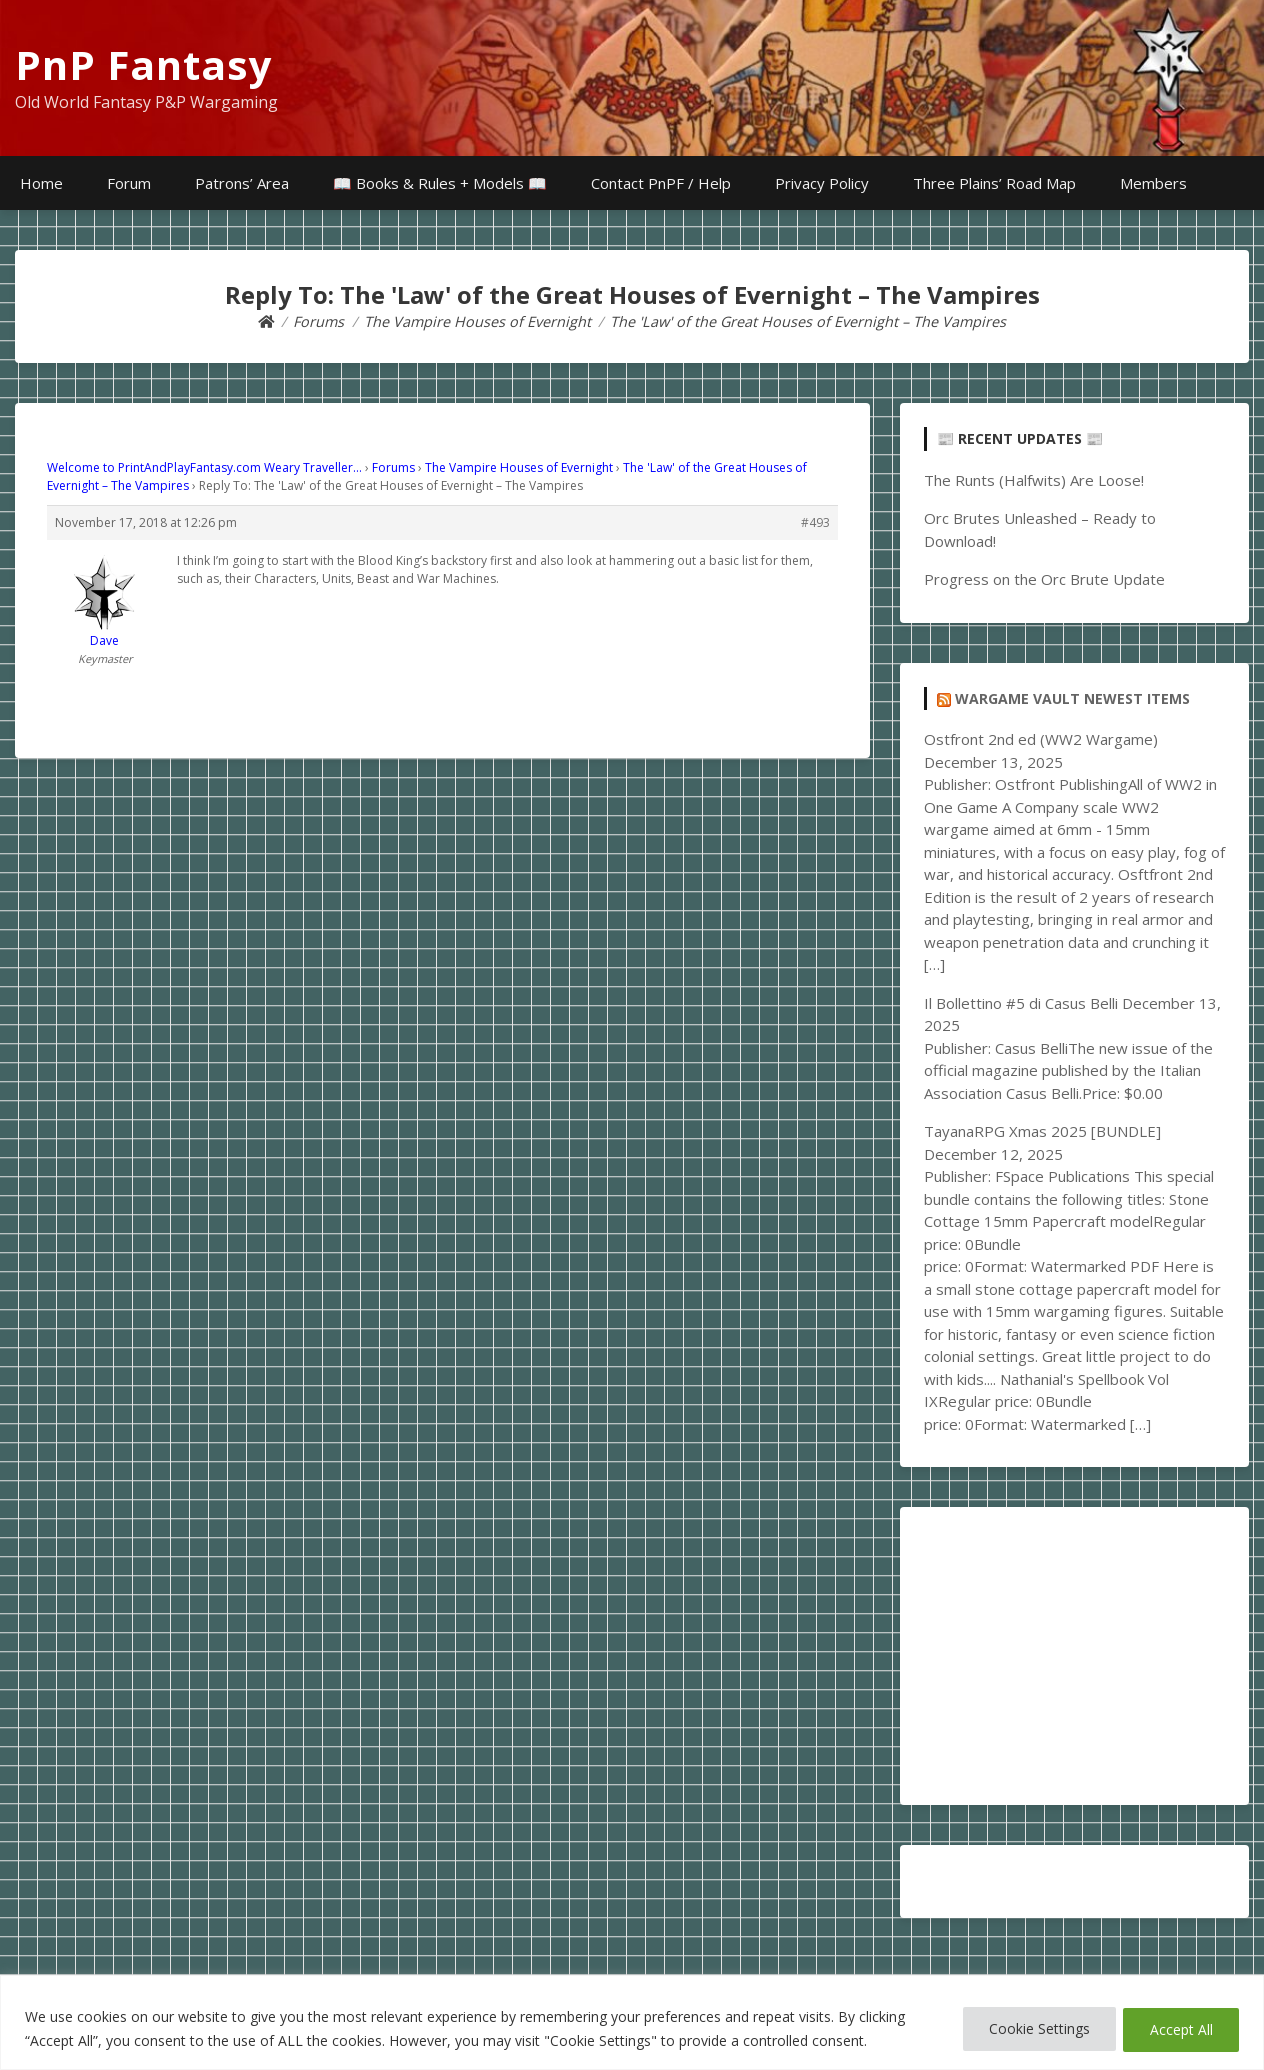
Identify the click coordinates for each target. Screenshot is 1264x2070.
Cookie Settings (1030, 2028)
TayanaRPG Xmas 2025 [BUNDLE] (1042, 1131)
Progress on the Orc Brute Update (1044, 579)
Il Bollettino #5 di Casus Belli (1021, 1003)
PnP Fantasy (144, 64)
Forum (129, 183)
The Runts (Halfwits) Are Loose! (1034, 480)
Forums (393, 467)
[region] (632, 2022)
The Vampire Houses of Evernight (519, 467)
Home (41, 183)
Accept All (1178, 2028)
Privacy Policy (822, 183)
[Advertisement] (1074, 1656)
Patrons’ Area (242, 183)
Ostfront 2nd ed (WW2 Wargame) (1041, 739)
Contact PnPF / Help (661, 183)
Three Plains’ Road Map (994, 183)
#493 (815, 522)
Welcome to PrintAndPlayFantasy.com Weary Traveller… (204, 467)
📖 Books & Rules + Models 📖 (440, 183)
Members (1153, 183)
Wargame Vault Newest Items (1072, 698)
